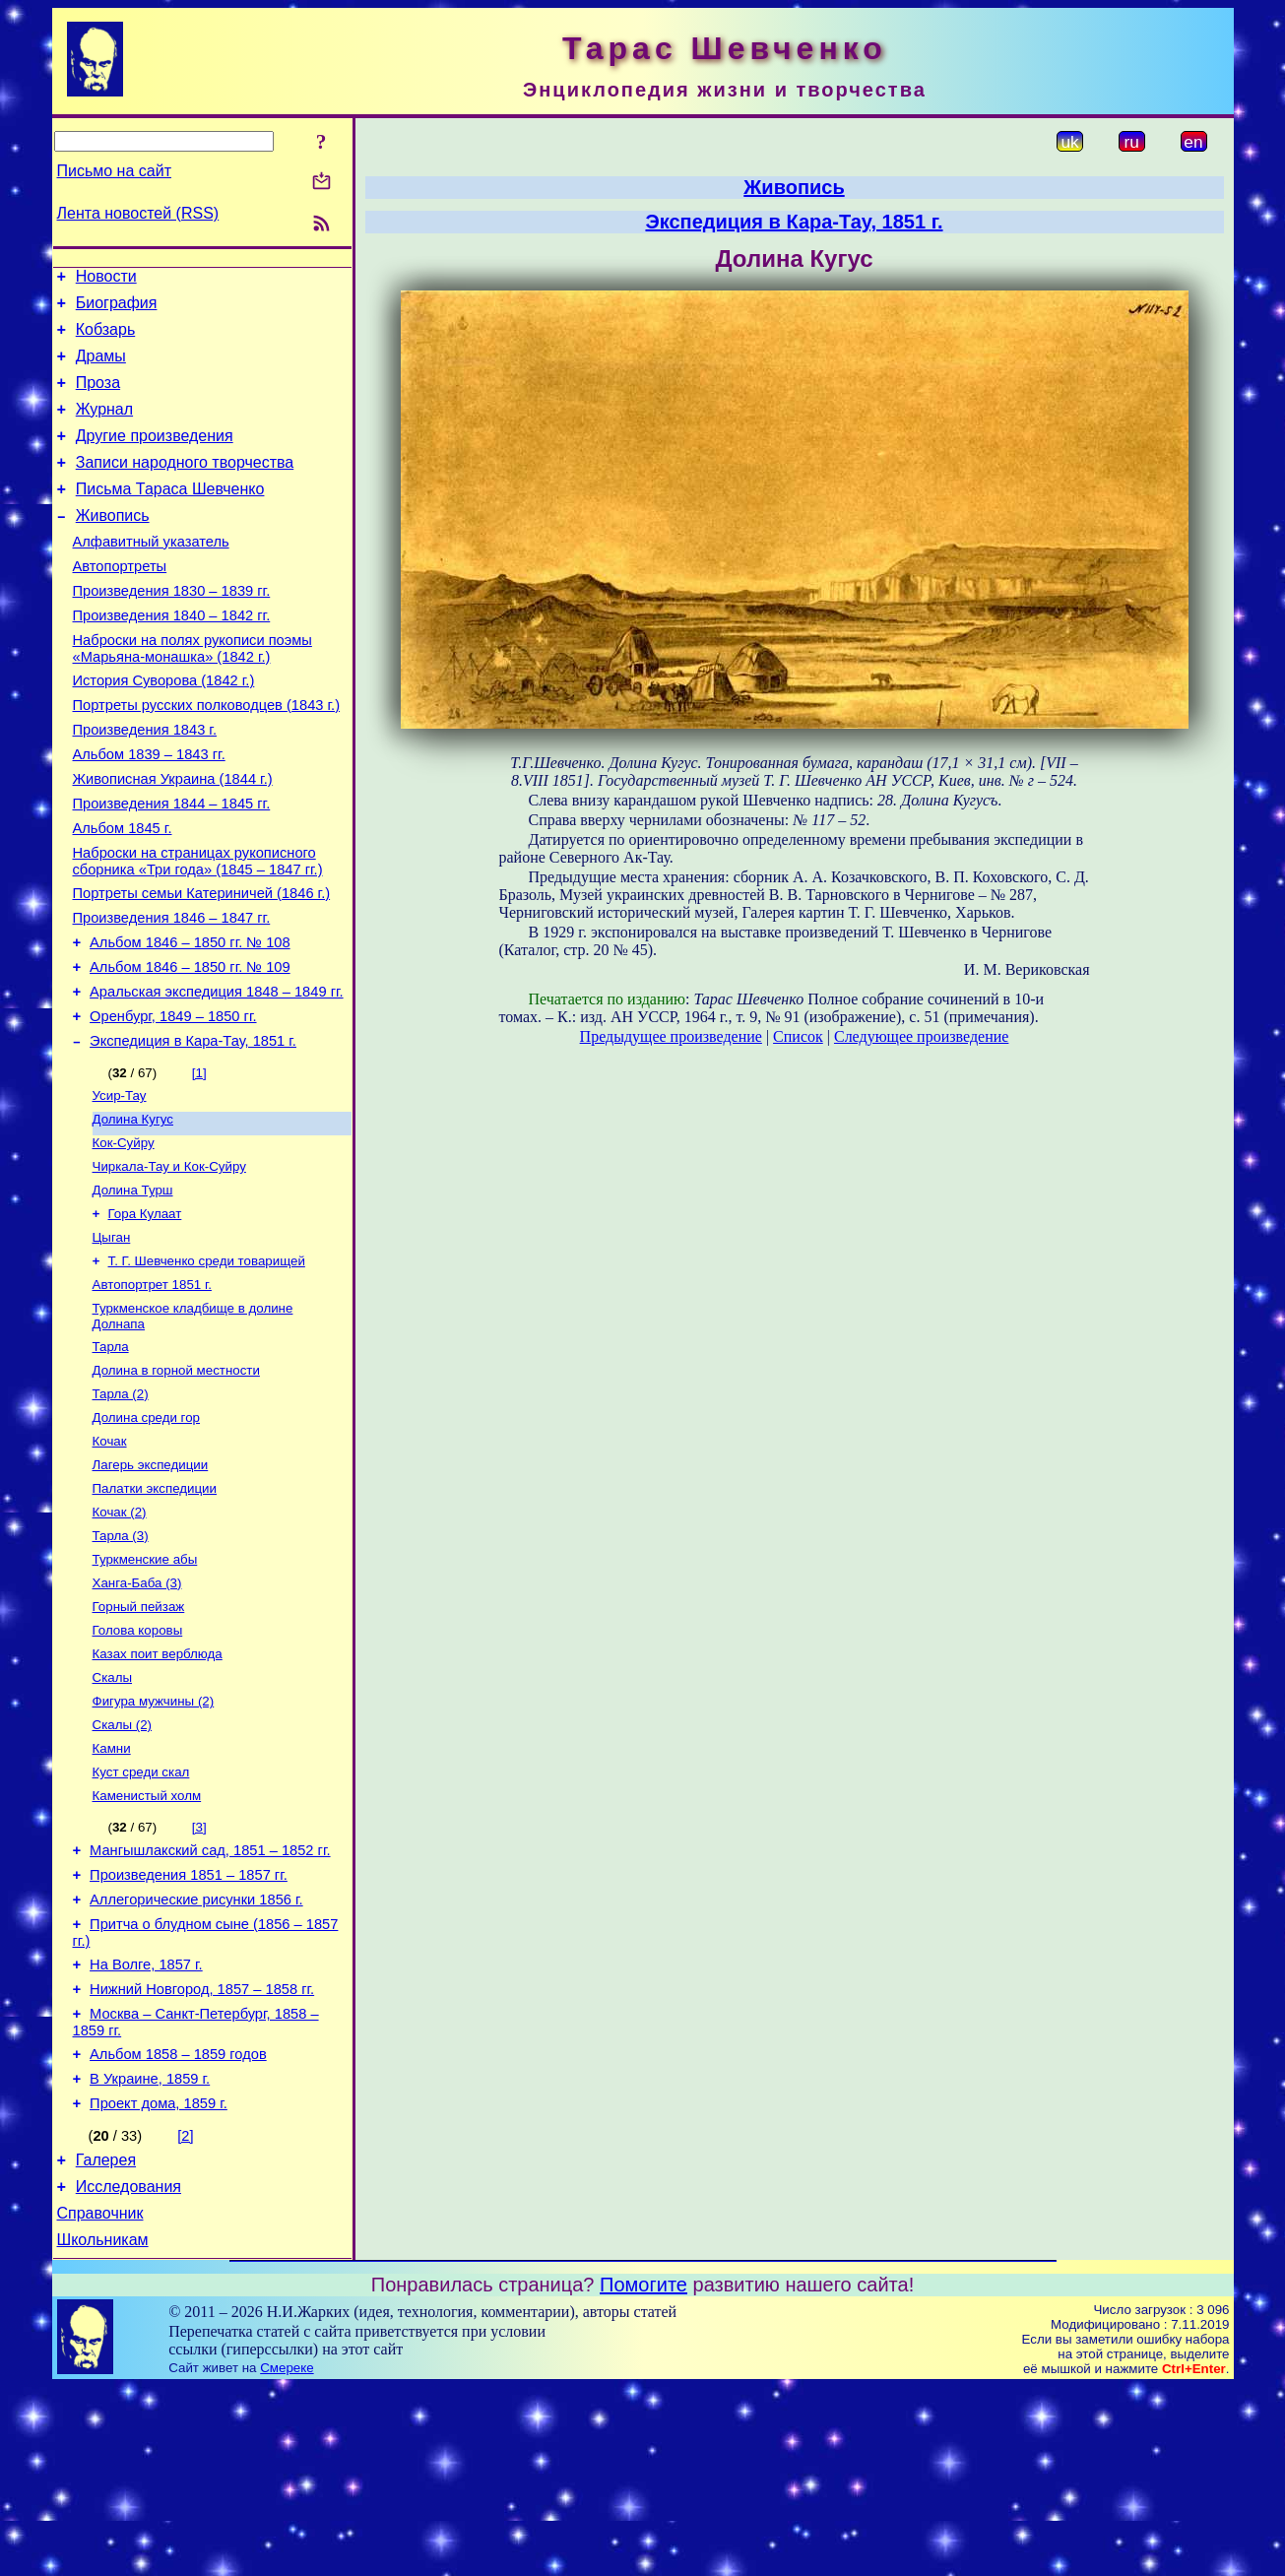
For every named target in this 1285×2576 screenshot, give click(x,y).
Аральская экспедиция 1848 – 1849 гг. (217, 1074)
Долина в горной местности (176, 1482)
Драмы (101, 367)
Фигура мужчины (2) (154, 1841)
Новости (106, 279)
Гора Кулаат (145, 1314)
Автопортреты (120, 602)
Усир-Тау (120, 1186)
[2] (185, 2313)
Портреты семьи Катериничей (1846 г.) (202, 964)
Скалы (113, 1815)
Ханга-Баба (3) (137, 1713)
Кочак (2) (120, 1636)
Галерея (106, 2340)
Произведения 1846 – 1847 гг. (172, 991)
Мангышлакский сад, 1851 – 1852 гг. (210, 2001)
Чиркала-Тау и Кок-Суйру (169, 1263)
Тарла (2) (121, 1508)
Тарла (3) (121, 1661)
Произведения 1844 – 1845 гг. (172, 865)
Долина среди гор (147, 1533)
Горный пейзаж (139, 1738)
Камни (112, 1892)
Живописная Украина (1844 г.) (173, 838)
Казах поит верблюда (158, 1789)
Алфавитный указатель (151, 574)
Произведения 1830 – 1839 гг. (172, 629)
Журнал (104, 427)
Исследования (128, 2369)
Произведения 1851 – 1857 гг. (189, 2028)
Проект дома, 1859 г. (158, 2280)
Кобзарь (106, 338)
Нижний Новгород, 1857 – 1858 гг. (202, 2154)
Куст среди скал (141, 1917)
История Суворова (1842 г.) (164, 728)
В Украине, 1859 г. (150, 2253)
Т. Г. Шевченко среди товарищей (206, 1365)
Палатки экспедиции (155, 1610)
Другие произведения (154, 456)
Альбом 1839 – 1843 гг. (149, 810)
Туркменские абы (145, 1687)
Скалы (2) (123, 1866)
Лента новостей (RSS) (138, 213)
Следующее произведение (921, 1036)
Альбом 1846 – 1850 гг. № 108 (190, 1019)
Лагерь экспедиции (151, 1585)
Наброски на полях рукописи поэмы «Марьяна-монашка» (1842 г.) (192, 692)
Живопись (113, 545)
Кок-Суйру (124, 1237)
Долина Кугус (133, 1211)
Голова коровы (138, 1764)
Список (798, 1036)
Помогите (643, 2473)
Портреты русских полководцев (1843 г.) (207, 755)
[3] (199, 1974)
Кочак (110, 1559)
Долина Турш (133, 1288)
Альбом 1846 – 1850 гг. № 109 (190, 1047)
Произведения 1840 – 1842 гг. (172, 657)
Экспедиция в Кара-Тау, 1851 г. (193, 1129)
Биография (117, 308)
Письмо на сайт (114, 170)
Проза (98, 397)
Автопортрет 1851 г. (152, 1391)
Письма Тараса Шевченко (170, 515)
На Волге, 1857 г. (146, 2127)
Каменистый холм (147, 1943)
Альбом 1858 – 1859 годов (178, 2225)
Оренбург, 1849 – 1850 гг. (173, 1102)
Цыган (112, 1339)
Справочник (100, 2399)
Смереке (286, 2556)
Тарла (111, 1456)
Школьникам (103, 2428)
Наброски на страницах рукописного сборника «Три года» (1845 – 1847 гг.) (198, 929)
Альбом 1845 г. (122, 893)
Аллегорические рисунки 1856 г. (196, 2056)
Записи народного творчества (185, 486)
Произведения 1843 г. (145, 783)
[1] (199, 1161)
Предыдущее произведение (671, 1036)
